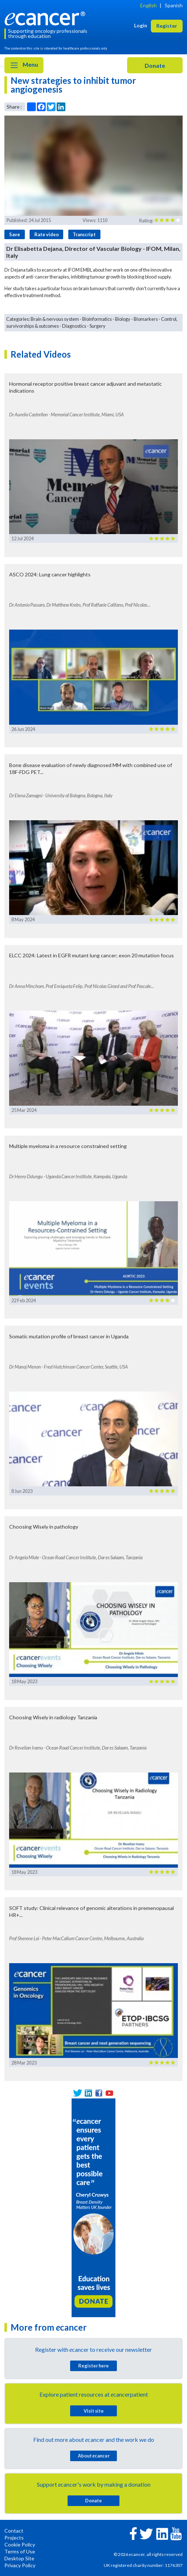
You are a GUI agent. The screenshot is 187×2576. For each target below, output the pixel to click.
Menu (24, 65)
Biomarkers (146, 319)
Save (14, 234)
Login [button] (140, 25)
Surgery (97, 326)
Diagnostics (74, 326)
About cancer (94, 2456)
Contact (13, 2531)
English (148, 5)
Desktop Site (19, 2558)
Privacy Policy (19, 2565)
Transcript (84, 234)
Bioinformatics (97, 319)
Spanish (174, 5)
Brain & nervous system (55, 319)
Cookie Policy (19, 2544)
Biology (122, 319)
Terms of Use (19, 2551)
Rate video (46, 234)
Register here (93, 2366)
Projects (14, 2537)
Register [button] (166, 26)
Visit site (94, 2411)
